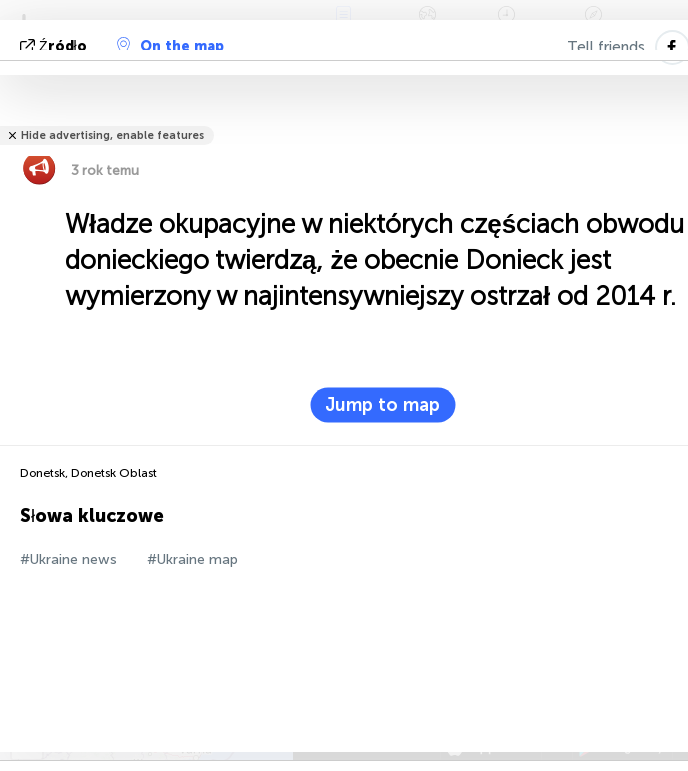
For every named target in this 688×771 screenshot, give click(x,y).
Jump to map (382, 405)
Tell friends (606, 47)
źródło (55, 46)
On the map (170, 46)
